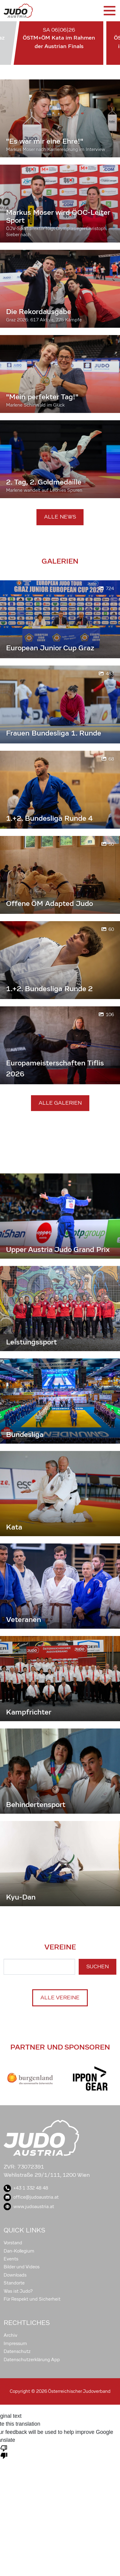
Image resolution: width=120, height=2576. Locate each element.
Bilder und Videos (21, 2267)
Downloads (15, 2275)
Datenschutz (17, 2351)
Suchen (97, 1966)
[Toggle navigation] (109, 10)
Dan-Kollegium (19, 2251)
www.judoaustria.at (29, 2206)
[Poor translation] (4, 2451)
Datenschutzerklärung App (32, 2359)
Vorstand (13, 2243)
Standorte (14, 2283)
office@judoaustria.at (31, 2197)
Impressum (15, 2343)
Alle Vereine (60, 1997)
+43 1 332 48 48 (26, 2188)
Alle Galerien (60, 1103)
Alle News (60, 517)
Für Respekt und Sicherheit (32, 2299)
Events (11, 2259)
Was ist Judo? (18, 2291)
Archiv (10, 2335)
